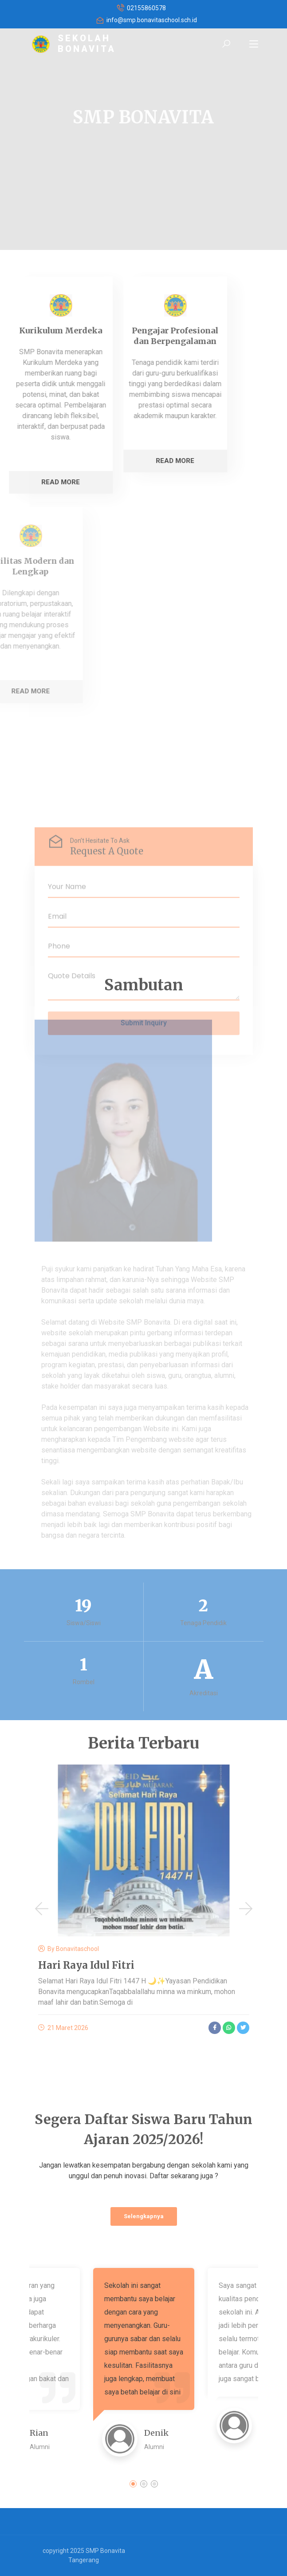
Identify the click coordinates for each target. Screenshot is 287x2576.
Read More (98, 461)
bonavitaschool (77, 1948)
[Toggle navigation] (253, 44)
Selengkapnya (144, 2216)
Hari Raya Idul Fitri (86, 1965)
